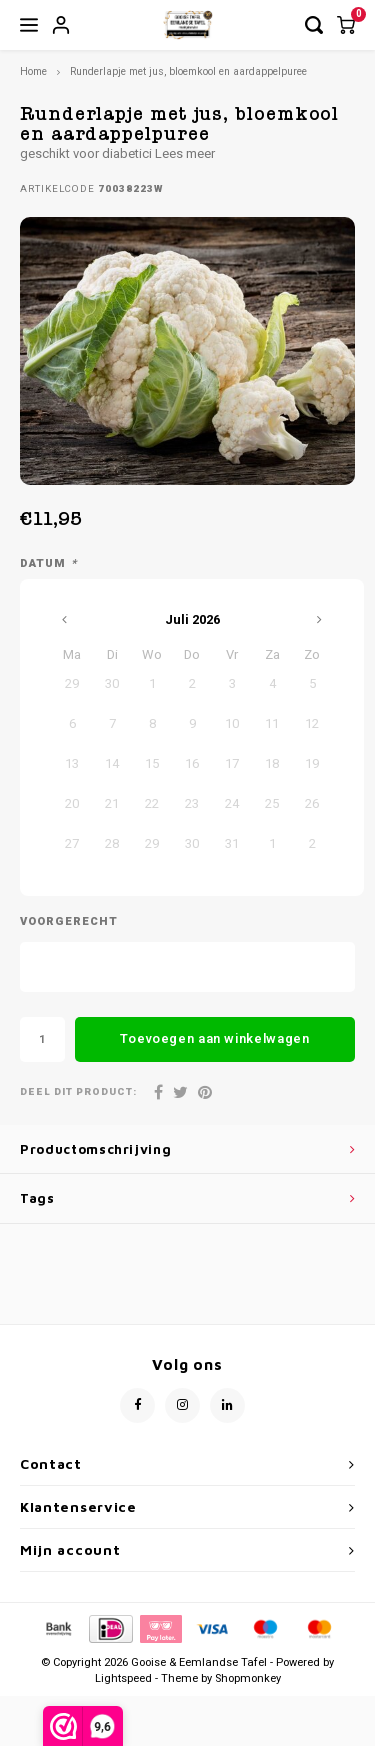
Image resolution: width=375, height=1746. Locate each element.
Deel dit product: (78, 1092)
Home (33, 71)
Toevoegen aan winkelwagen (214, 1038)
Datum (48, 564)
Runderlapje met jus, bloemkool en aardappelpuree (188, 71)
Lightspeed (123, 1678)
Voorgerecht (69, 922)
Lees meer (185, 153)
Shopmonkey (248, 1678)
